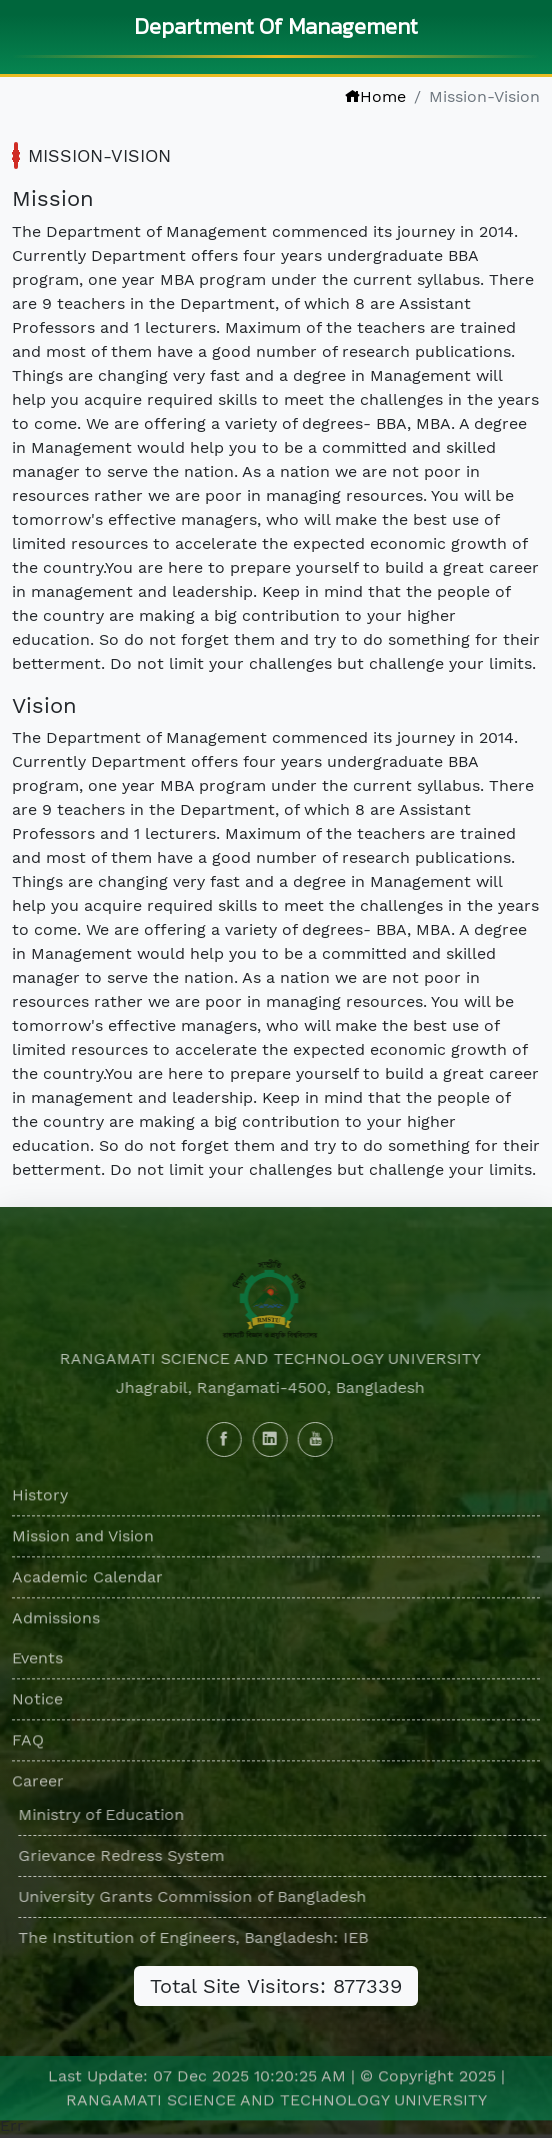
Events (37, 1661)
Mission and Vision (83, 1539)
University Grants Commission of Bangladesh (196, 1896)
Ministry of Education (105, 1814)
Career (38, 1784)
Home (375, 96)
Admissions (56, 1621)
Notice (37, 1702)
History (40, 1498)
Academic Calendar (87, 1580)
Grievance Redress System (125, 1855)
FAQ (28, 1743)
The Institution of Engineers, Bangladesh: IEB (197, 1937)
